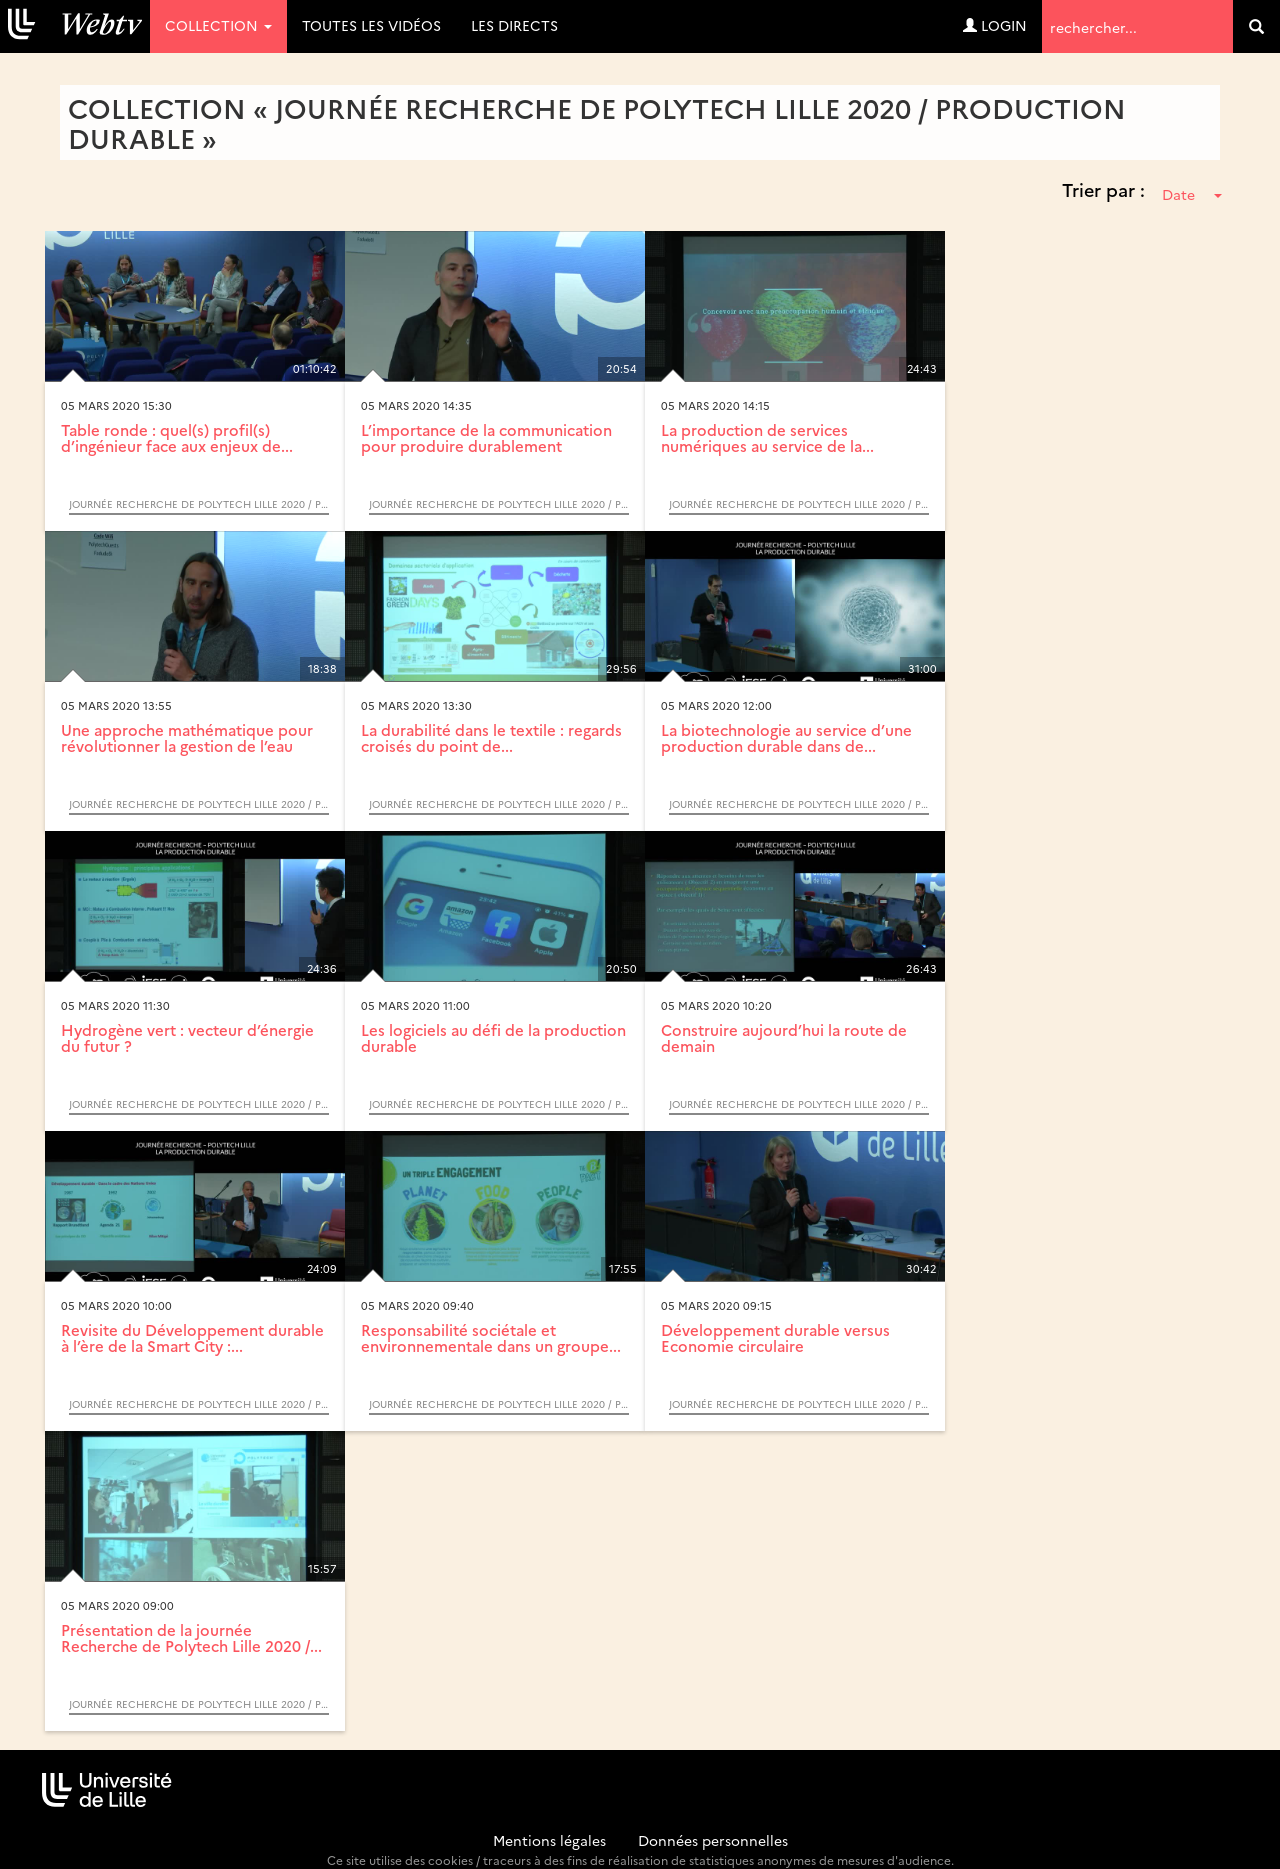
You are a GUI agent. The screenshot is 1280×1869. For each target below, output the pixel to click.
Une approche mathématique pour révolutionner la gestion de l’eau (187, 738)
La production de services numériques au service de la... (767, 438)
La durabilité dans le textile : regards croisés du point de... (491, 738)
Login (995, 25)
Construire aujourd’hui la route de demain (784, 1038)
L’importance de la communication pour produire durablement (486, 438)
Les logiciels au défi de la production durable (493, 1038)
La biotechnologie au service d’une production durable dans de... (786, 738)
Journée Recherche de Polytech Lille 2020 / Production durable (199, 504)
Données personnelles (713, 1840)
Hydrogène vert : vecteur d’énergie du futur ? (187, 1038)
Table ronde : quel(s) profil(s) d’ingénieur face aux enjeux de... (177, 438)
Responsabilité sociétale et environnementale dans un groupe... (491, 1338)
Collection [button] (218, 25)
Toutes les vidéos (371, 25)
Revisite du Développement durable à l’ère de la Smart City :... (192, 1338)
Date (1192, 194)
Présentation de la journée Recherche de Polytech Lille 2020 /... (191, 1638)
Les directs (514, 25)
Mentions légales (549, 1840)
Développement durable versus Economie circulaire (775, 1338)
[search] (1256, 26)
